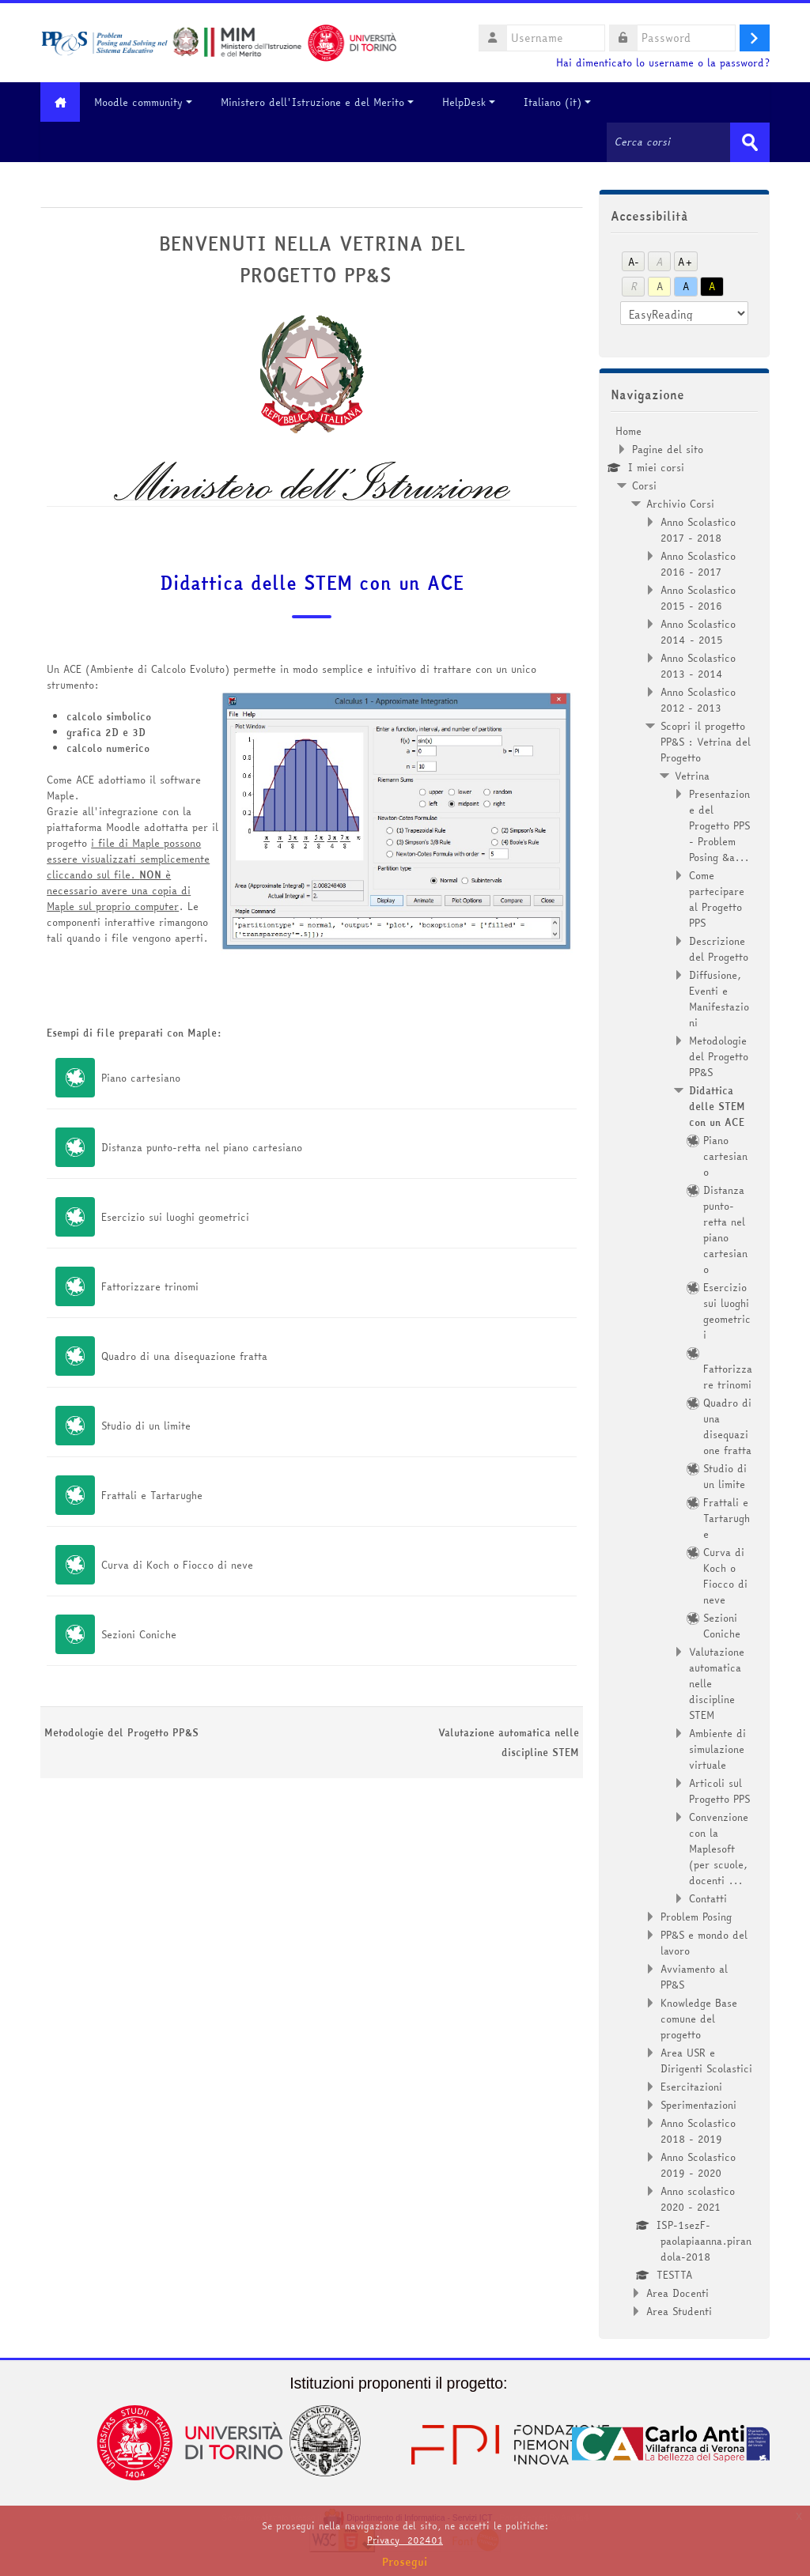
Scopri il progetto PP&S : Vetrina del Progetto (705, 741)
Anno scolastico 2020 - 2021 (697, 2198)
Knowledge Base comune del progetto (698, 2018)
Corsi (644, 485)
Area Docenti (677, 2292)
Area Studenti (679, 2310)
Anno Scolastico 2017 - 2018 (698, 529)
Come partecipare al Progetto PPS (716, 898)
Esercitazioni (691, 2086)
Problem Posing (696, 1916)
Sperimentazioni (698, 2104)
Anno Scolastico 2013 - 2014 (698, 665)
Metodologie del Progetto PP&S (121, 1732)
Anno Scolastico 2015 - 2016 (698, 597)
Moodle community (147, 102)
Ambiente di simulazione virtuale (717, 1748)
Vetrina (692, 775)
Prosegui (405, 2561)
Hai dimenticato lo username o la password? (663, 62)
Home (628, 430)
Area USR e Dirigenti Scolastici (706, 2060)
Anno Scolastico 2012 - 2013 (698, 699)
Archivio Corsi (680, 503)
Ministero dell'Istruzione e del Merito (321, 102)
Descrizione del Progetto (718, 948)
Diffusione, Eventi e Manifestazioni (719, 997)
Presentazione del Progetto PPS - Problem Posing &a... (719, 824)
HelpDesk (472, 102)
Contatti (708, 1898)
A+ (686, 261)
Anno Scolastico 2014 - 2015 (698, 631)
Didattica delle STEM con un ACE (312, 583)
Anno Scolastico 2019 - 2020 (698, 2164)
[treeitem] (684, 1370)
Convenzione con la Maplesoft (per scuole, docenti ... (718, 1847)
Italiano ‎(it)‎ (561, 102)
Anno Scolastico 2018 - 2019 (698, 2130)
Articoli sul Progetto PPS (719, 1790)
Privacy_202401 (405, 2540)
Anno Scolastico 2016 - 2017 (698, 563)
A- (633, 261)
